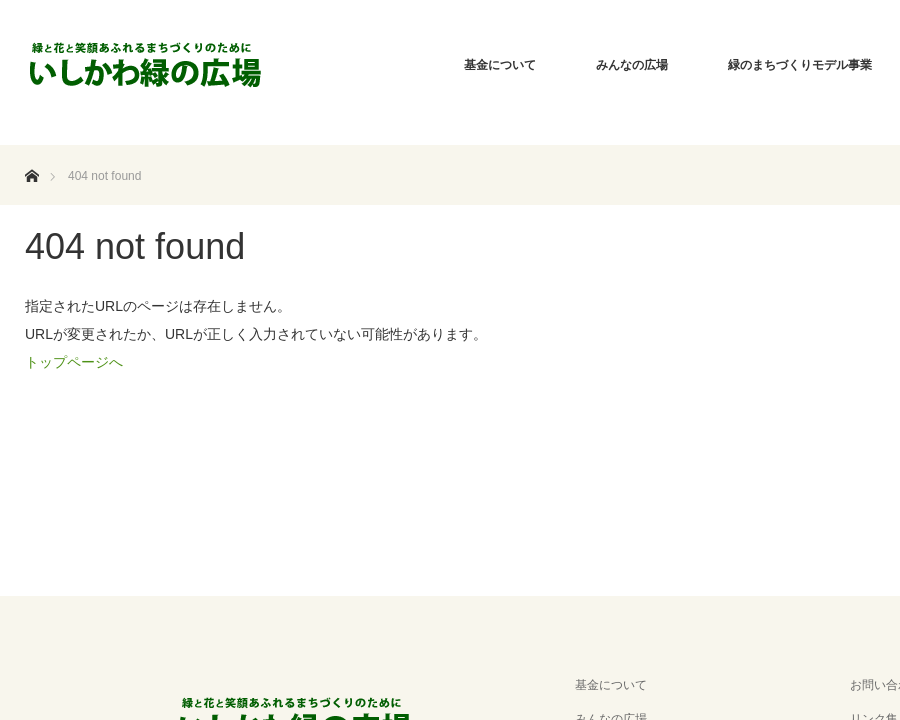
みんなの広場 (632, 65)
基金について (500, 65)
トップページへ (74, 362)
